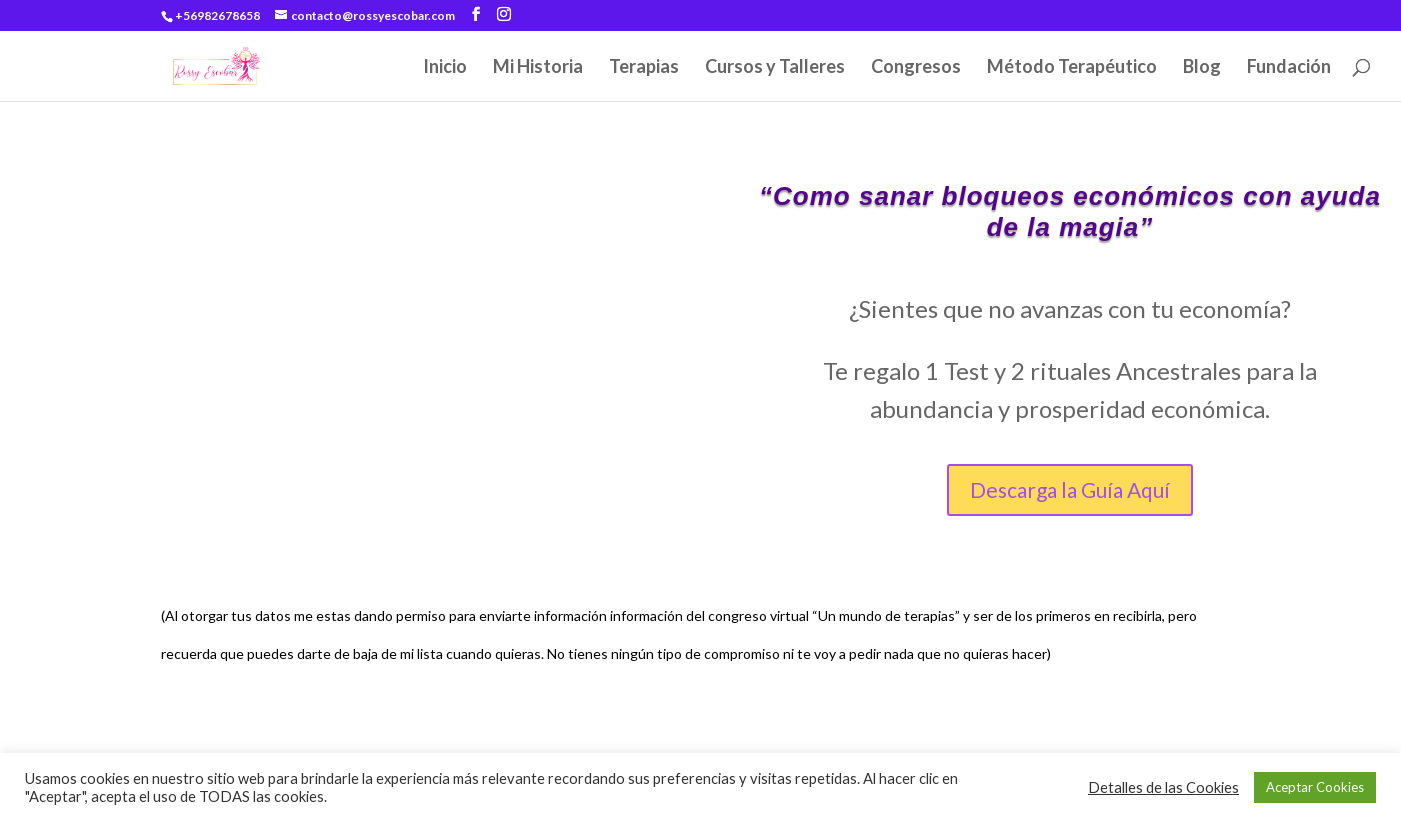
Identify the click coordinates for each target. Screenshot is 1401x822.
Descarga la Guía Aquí (1070, 489)
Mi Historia (538, 68)
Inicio (445, 68)
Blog (1202, 68)
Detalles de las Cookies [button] (1163, 787)
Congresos (916, 68)
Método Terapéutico (1072, 68)
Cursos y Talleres (775, 68)
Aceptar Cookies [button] (1315, 787)
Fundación (1289, 68)
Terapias (644, 68)
